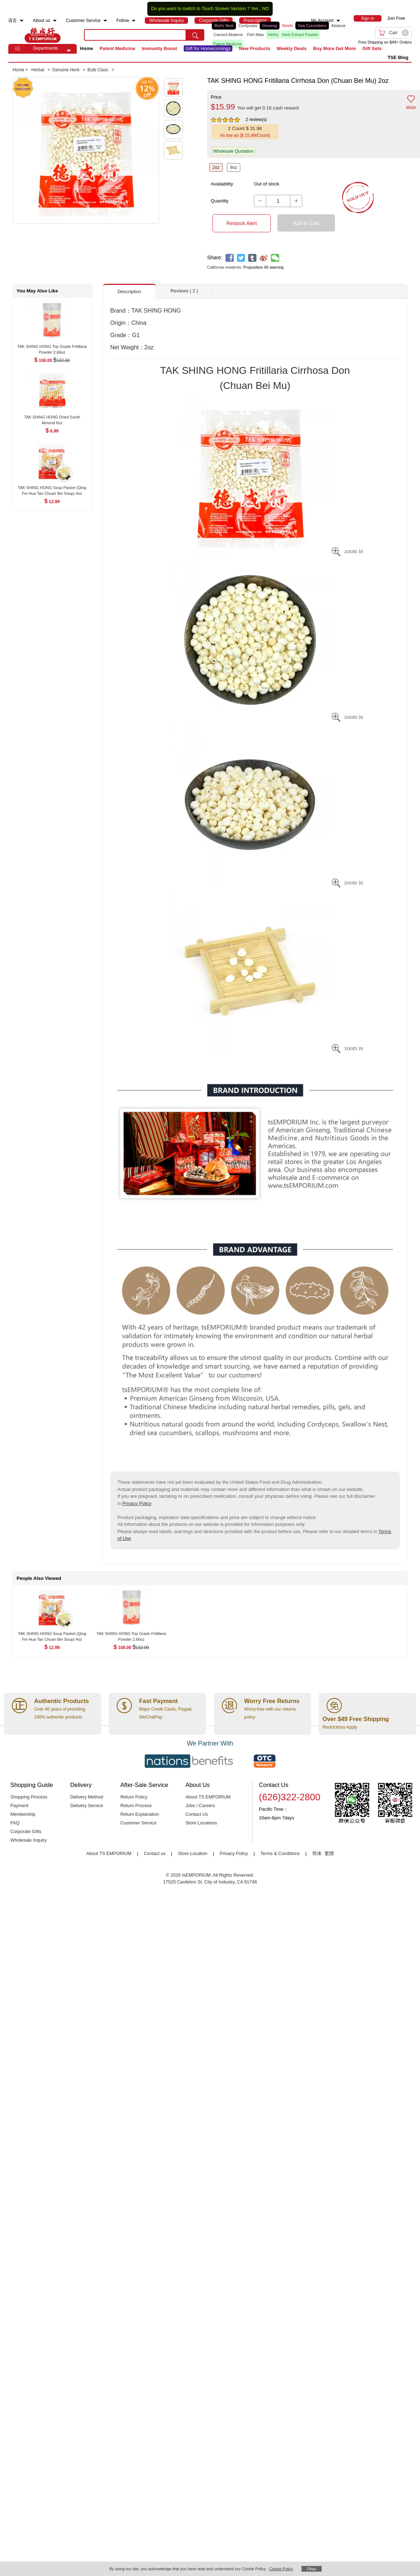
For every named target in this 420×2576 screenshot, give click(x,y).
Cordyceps (248, 25)
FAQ (14, 1822)
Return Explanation (139, 1814)
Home (86, 48)
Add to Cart (306, 223)
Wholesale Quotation (233, 151)
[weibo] (264, 258)
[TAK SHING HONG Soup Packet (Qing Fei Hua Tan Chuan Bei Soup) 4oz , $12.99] (52, 488)
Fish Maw (255, 34)
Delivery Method (86, 1797)
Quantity (219, 200)
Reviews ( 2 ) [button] (184, 291)
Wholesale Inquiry (28, 1840)
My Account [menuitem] (322, 20)
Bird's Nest (223, 25)
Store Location (192, 1853)
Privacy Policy (137, 1503)
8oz (233, 167)
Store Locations (201, 1822)
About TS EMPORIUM (208, 1797)
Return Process (136, 1805)
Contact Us (197, 1814)
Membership (23, 1814)
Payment (19, 1805)
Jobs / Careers (200, 1805)
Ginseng (269, 25)
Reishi (287, 25)
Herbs (273, 34)
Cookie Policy (281, 2569)
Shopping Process (29, 1797)
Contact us (154, 1853)
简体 (317, 1853)
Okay (311, 2569)
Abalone (338, 25)
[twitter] (241, 258)
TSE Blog (398, 57)
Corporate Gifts (25, 1831)
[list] (277, 35)
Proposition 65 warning (263, 267)
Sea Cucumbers (312, 25)
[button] (69, 51)
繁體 (329, 1853)
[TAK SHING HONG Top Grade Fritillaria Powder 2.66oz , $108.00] (52, 347)
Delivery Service (86, 1805)
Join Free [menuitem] (396, 18)
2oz (216, 167)
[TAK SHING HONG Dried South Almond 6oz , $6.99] (52, 417)
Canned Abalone (228, 34)
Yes (254, 8)
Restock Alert (242, 223)
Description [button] (129, 291)
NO (265, 8)
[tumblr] (252, 258)
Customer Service (138, 1822)
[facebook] (229, 258)
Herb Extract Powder (300, 34)
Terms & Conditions (280, 1853)
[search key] (135, 35)
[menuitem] (21, 20)
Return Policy (133, 1797)
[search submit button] (195, 35)
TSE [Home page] (42, 35)
